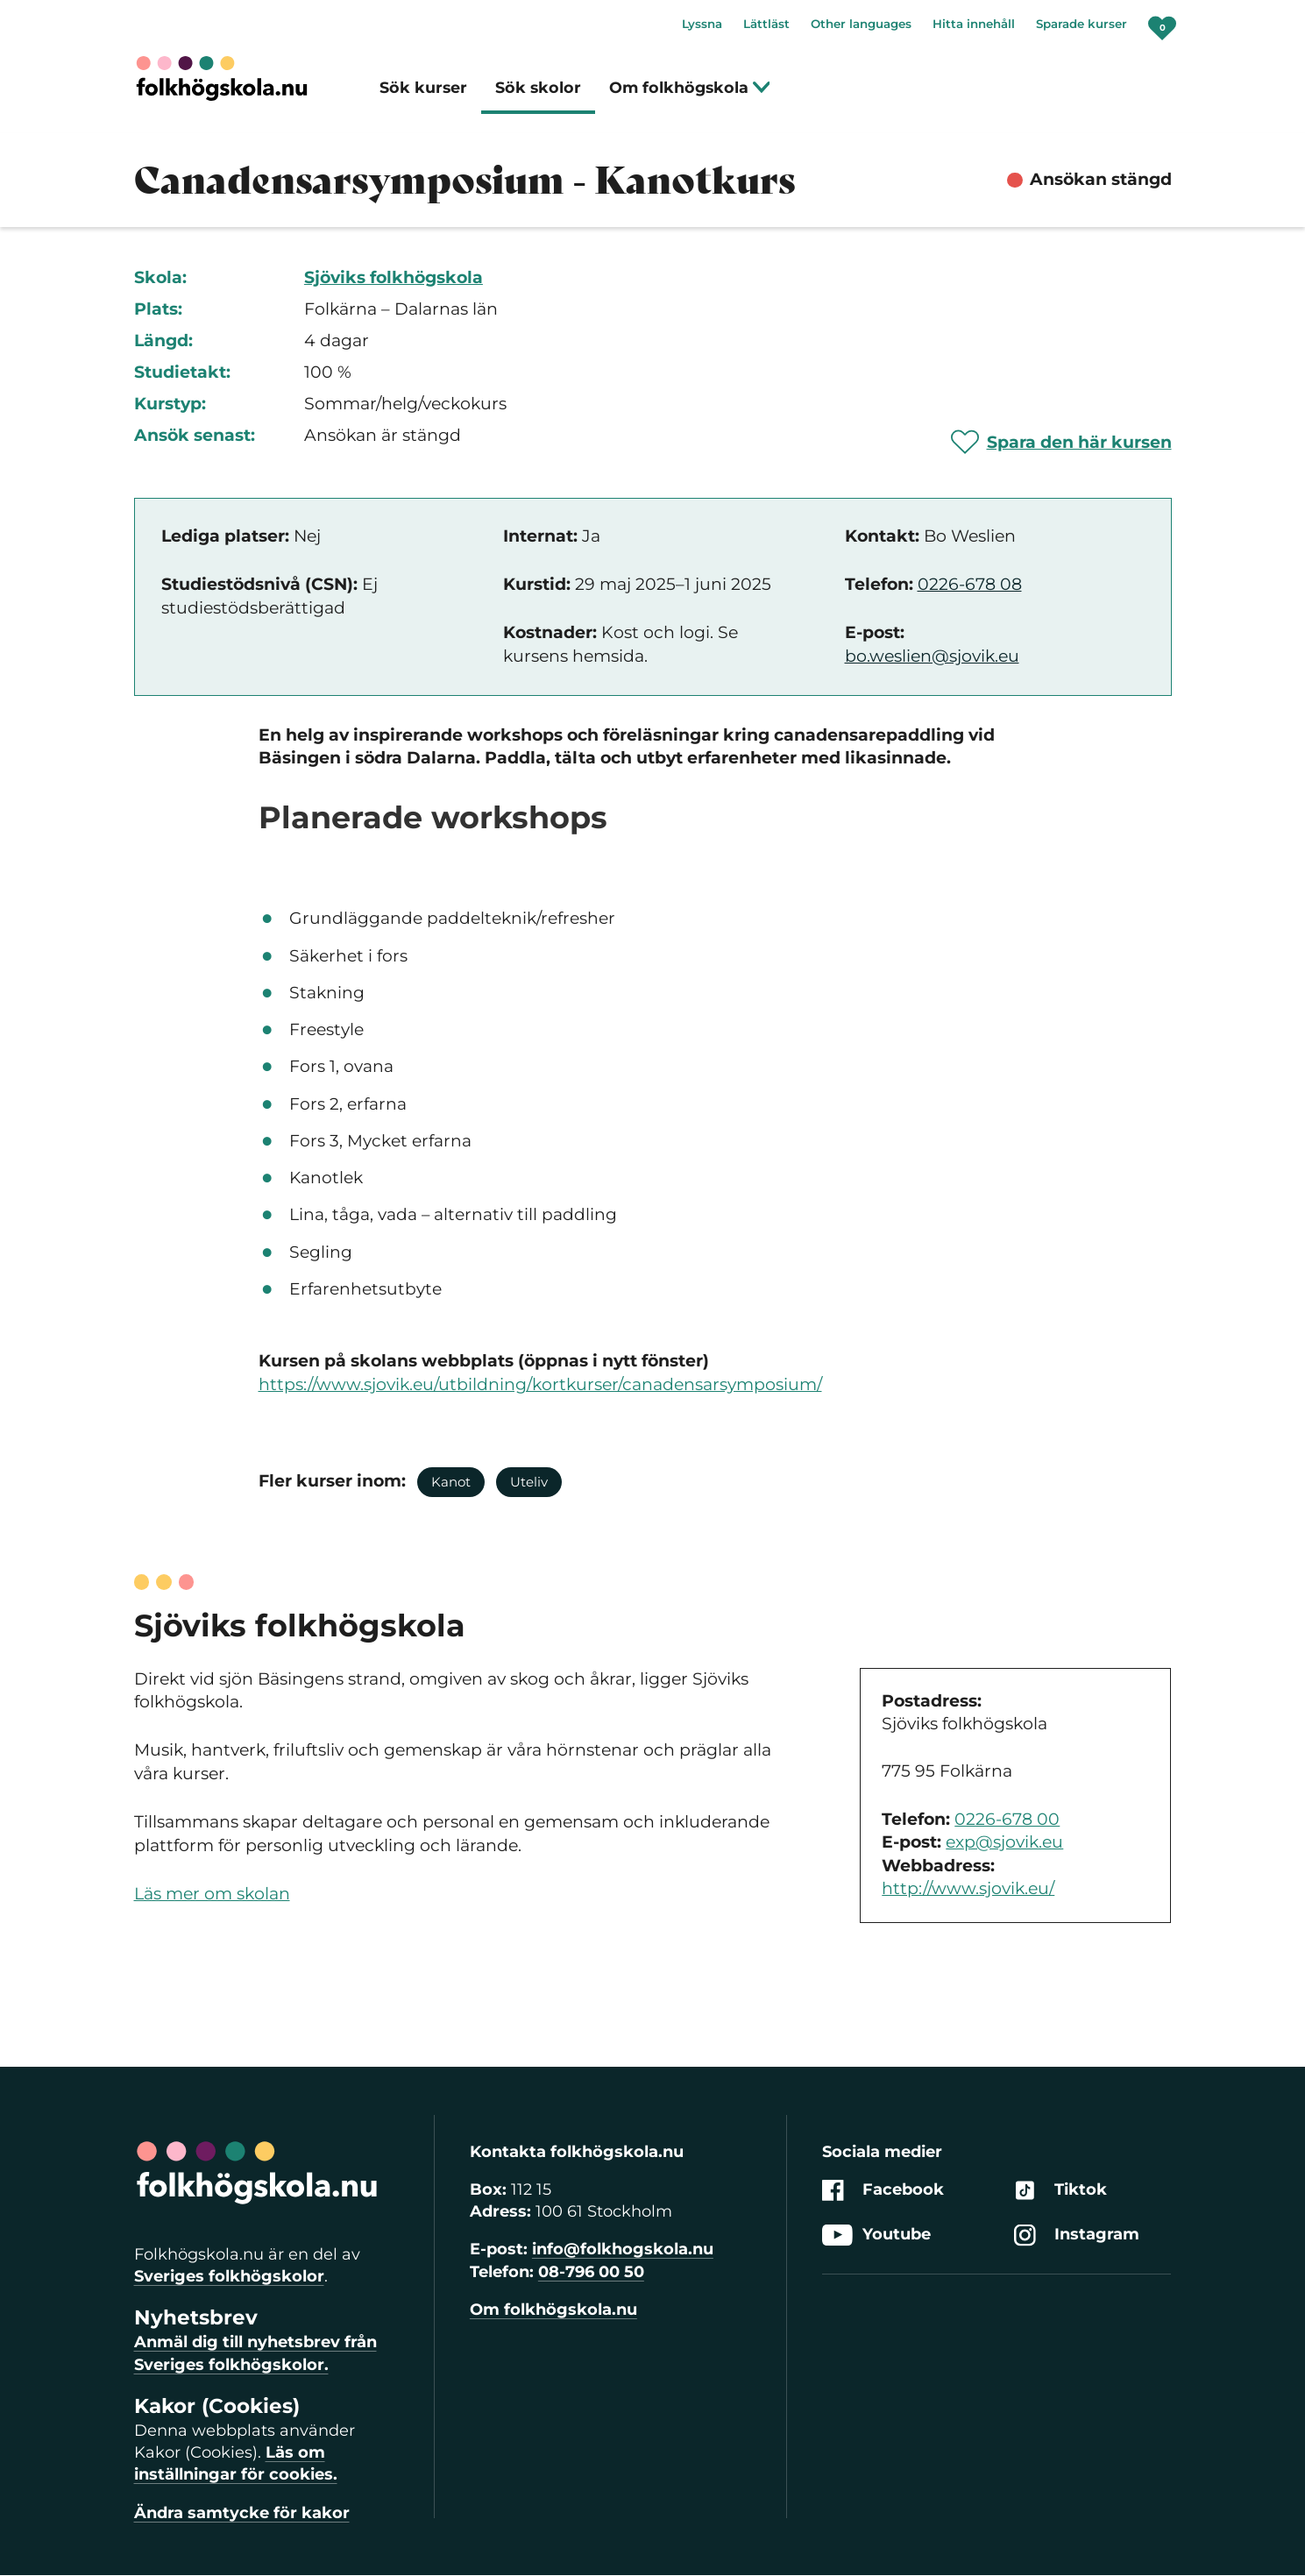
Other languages (861, 24)
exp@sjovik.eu (1004, 1842)
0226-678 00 (1007, 1819)
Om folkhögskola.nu (553, 2309)
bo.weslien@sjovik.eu (932, 656)
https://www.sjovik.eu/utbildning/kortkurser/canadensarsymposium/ (540, 1384)
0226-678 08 (970, 584)
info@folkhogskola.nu (622, 2249)
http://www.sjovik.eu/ (968, 1888)
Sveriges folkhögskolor (229, 2276)
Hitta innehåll (974, 24)
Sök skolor (538, 87)
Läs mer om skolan (212, 1894)
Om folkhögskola (690, 87)
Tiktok (1060, 2190)
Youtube (876, 2235)
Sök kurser (423, 87)
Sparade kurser (1081, 24)
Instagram (1076, 2235)
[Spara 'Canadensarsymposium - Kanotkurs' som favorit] (1061, 442)
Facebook (883, 2190)
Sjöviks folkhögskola (393, 277)
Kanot (451, 1481)
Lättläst (766, 24)
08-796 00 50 (591, 2271)
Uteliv (529, 1481)
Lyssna (702, 24)
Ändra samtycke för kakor (242, 2513)
